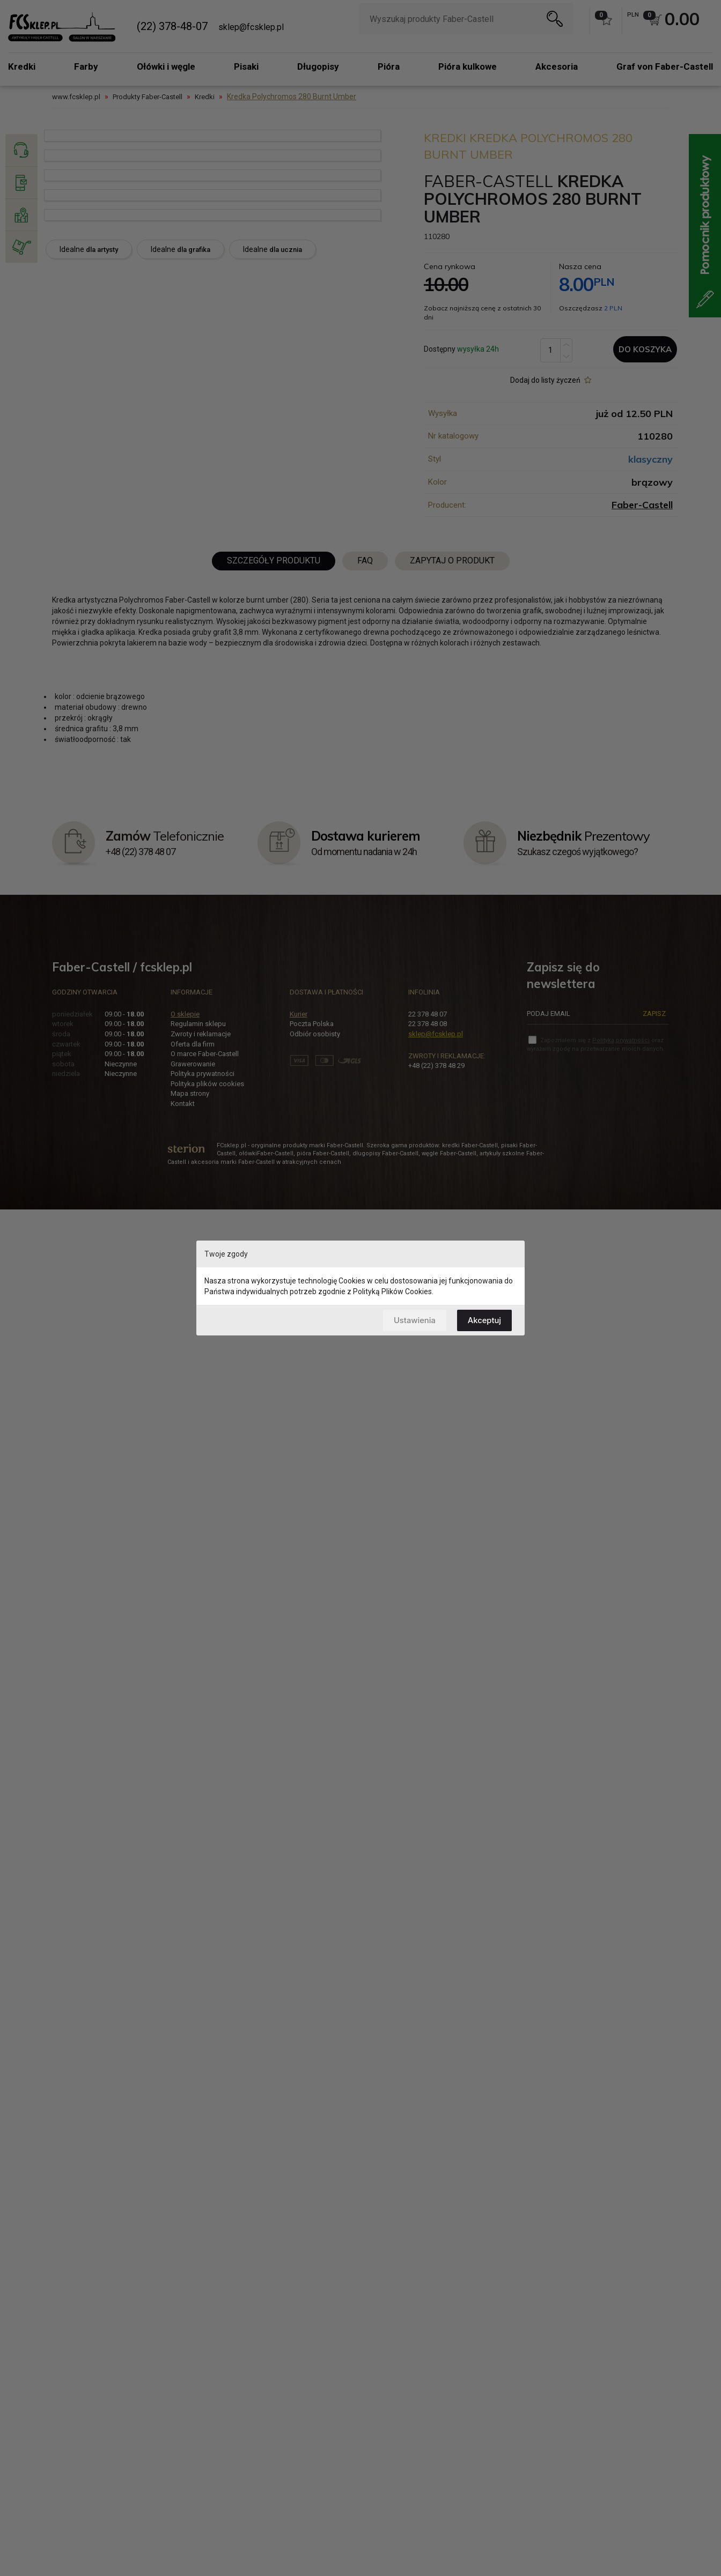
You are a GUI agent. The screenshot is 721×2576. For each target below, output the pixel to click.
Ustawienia (413, 1320)
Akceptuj (484, 1320)
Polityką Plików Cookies (392, 1291)
